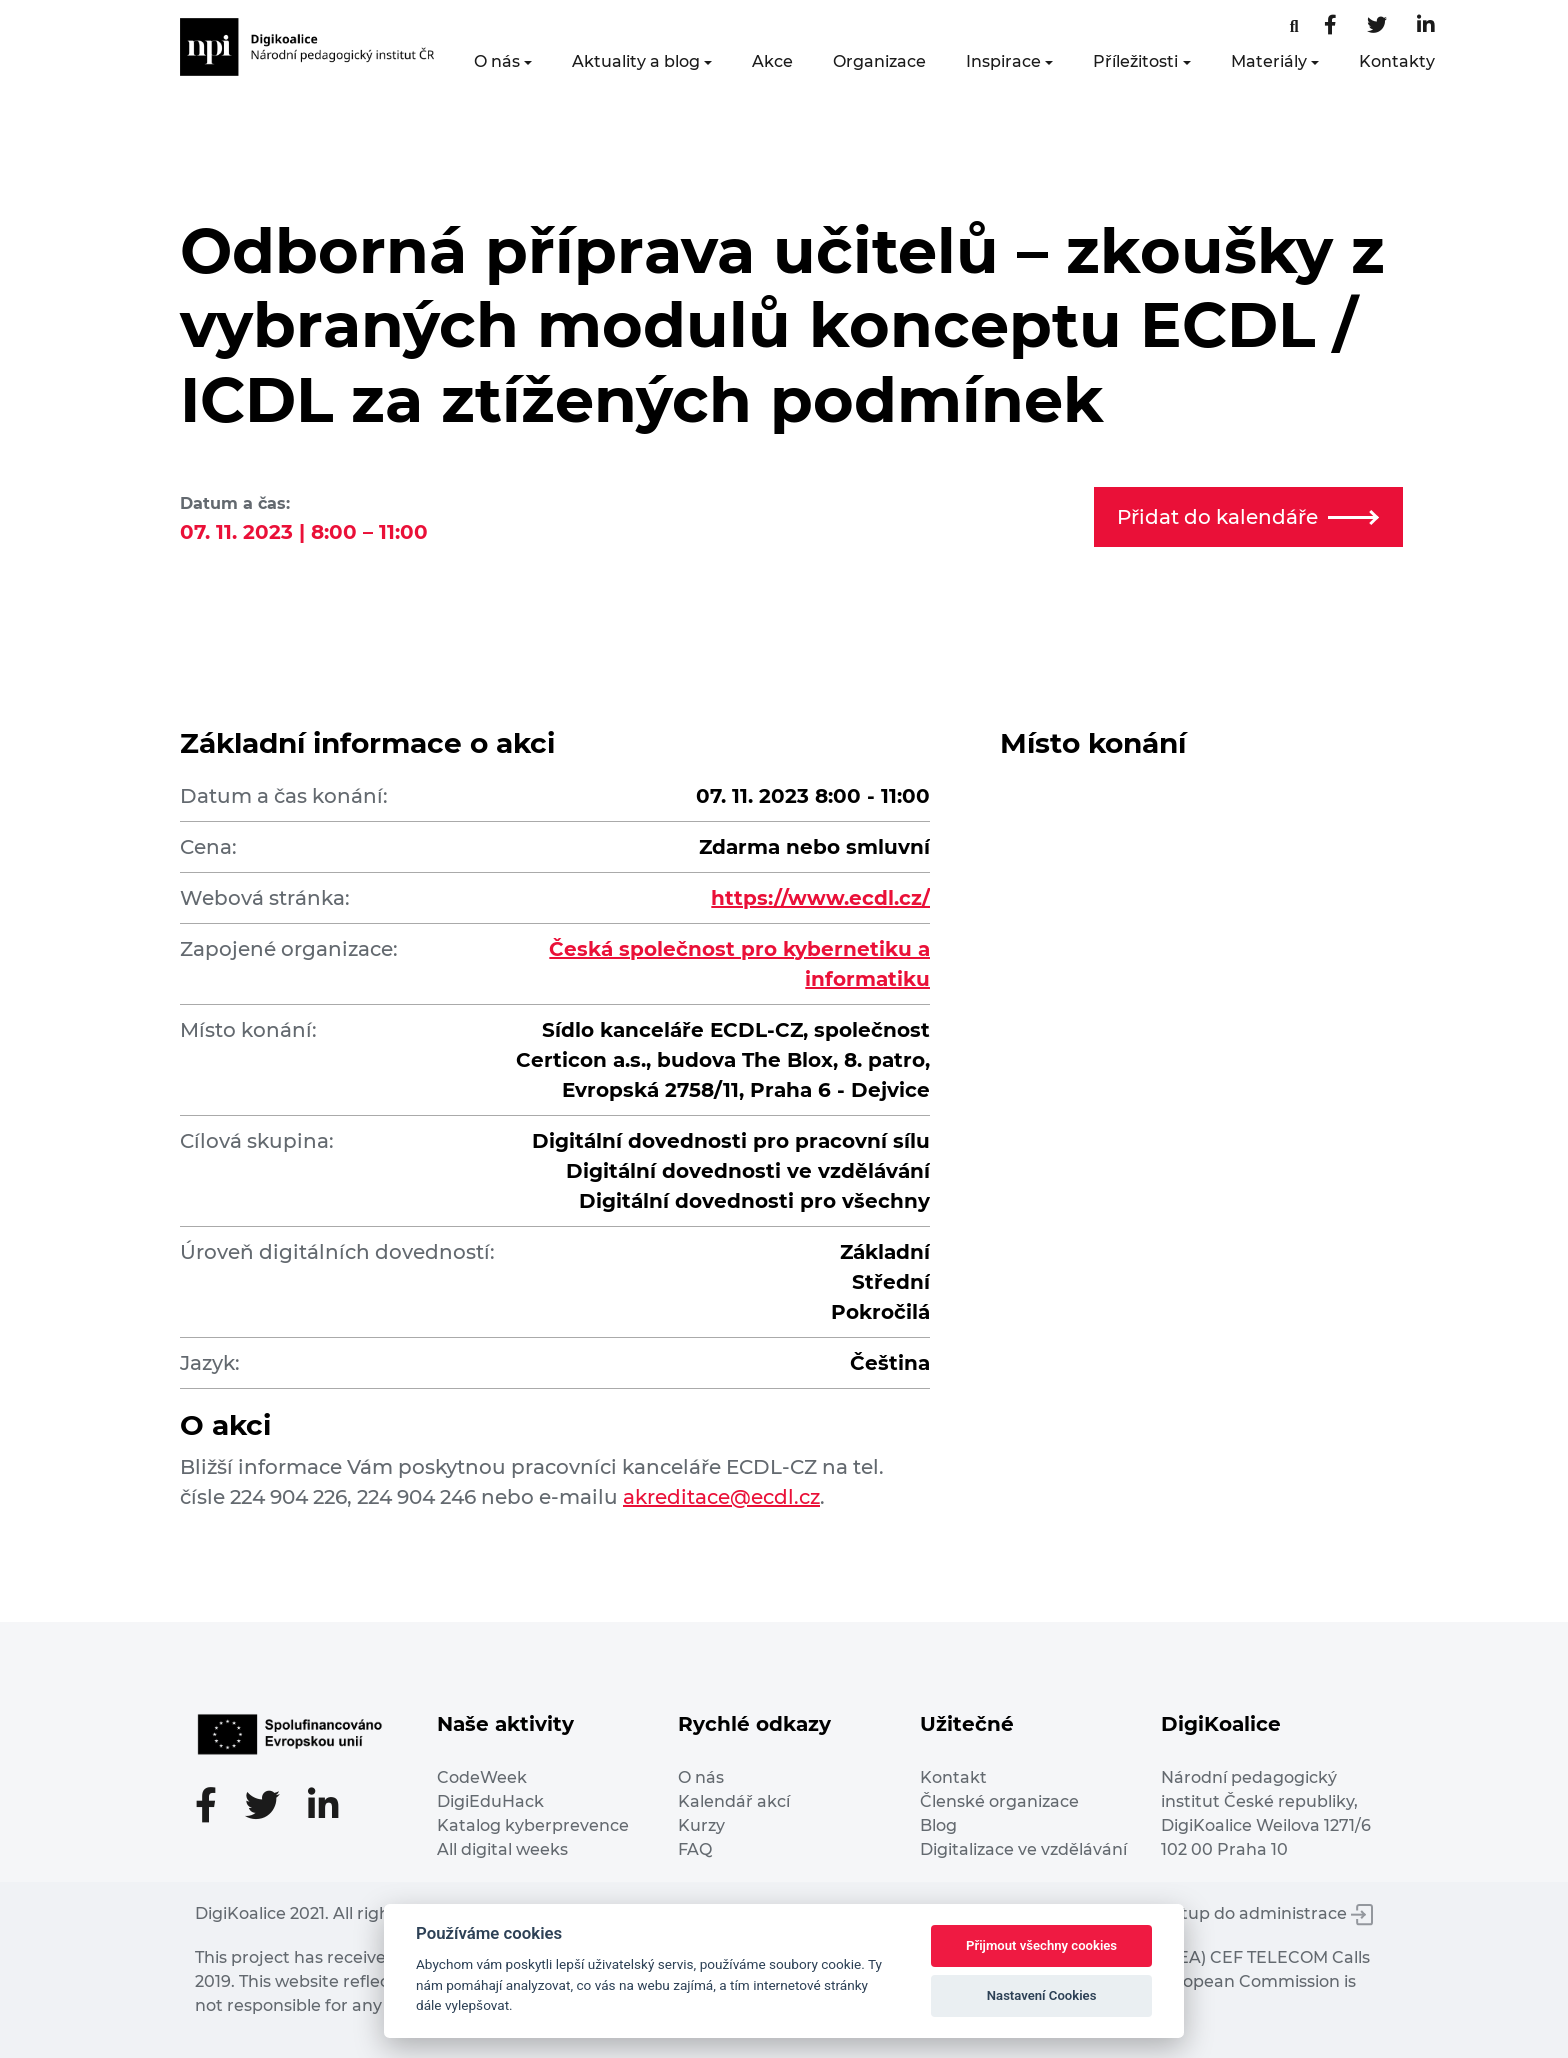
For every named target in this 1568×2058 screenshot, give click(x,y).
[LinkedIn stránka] (1426, 26)
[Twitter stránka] (1377, 26)
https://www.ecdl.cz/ (820, 898)
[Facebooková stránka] (1294, 26)
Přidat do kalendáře (1248, 517)
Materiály (1269, 61)
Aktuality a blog (636, 61)
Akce (772, 61)
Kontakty (1397, 61)
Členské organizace (999, 1801)
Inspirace (1003, 61)
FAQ (695, 1849)
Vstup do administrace (1268, 1913)
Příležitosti (1135, 61)
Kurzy (701, 1825)
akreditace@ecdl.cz (721, 1497)
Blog (938, 1825)
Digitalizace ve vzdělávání (1023, 1849)
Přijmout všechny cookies (1041, 1945)
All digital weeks (502, 1849)
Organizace (879, 61)
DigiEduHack (490, 1801)
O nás (497, 61)
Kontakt (953, 1777)
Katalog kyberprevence (533, 1825)
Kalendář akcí (734, 1801)
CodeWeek (482, 1777)
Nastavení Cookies (1042, 1995)
